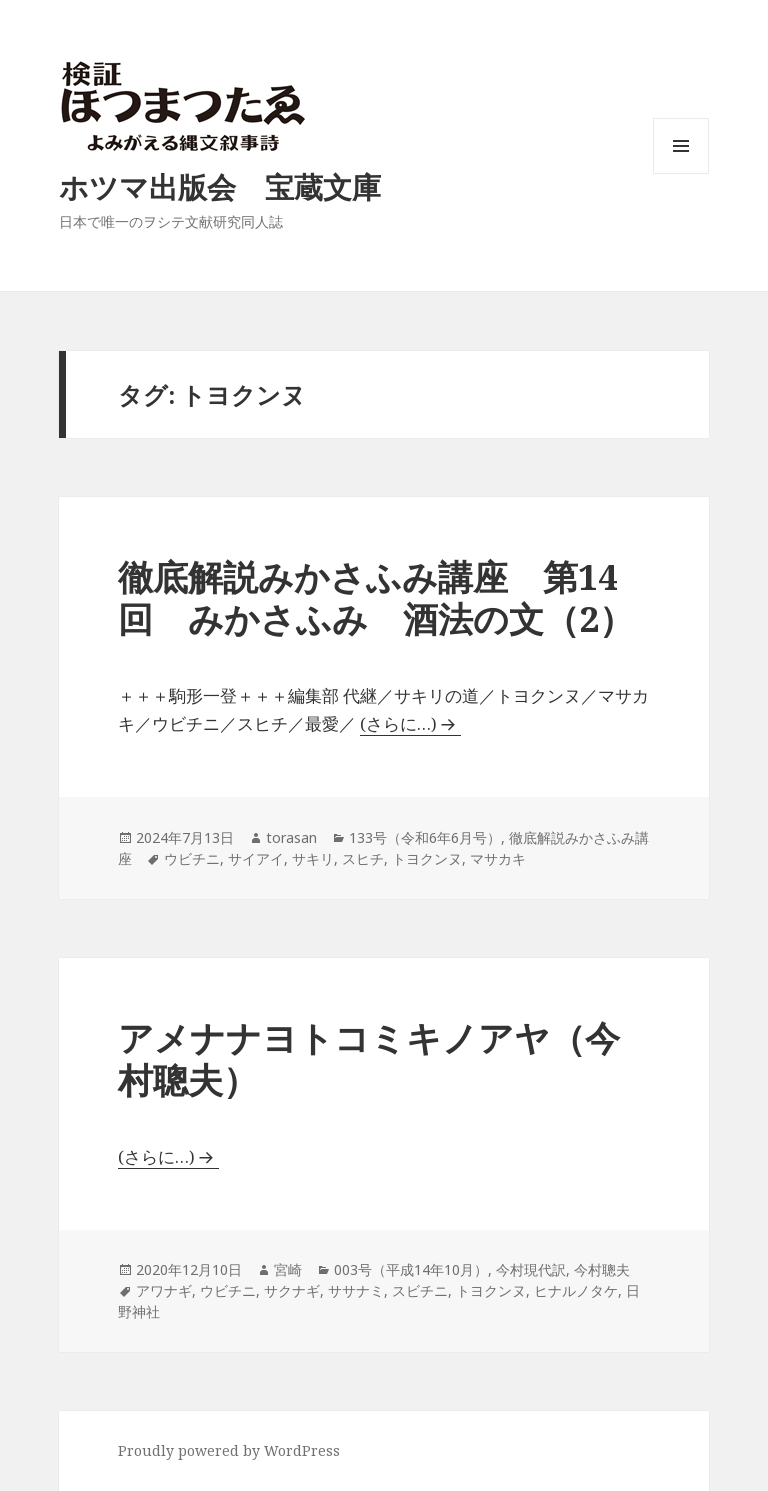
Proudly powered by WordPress (229, 1450)
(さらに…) (398, 723)
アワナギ (164, 1290)
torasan (291, 837)
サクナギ (292, 1290)
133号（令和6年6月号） (425, 837)
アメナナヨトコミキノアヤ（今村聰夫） (369, 1058)
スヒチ (363, 858)
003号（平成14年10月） (411, 1269)
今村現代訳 (531, 1269)
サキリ (313, 858)
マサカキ (498, 858)
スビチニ (420, 1290)
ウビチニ (192, 858)
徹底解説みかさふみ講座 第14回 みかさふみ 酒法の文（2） (376, 597)
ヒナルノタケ (576, 1290)
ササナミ (356, 1290)
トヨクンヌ (427, 858)
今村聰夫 (602, 1269)
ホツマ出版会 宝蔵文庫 (220, 186)
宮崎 (288, 1269)
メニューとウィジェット (681, 173)
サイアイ (256, 858)
